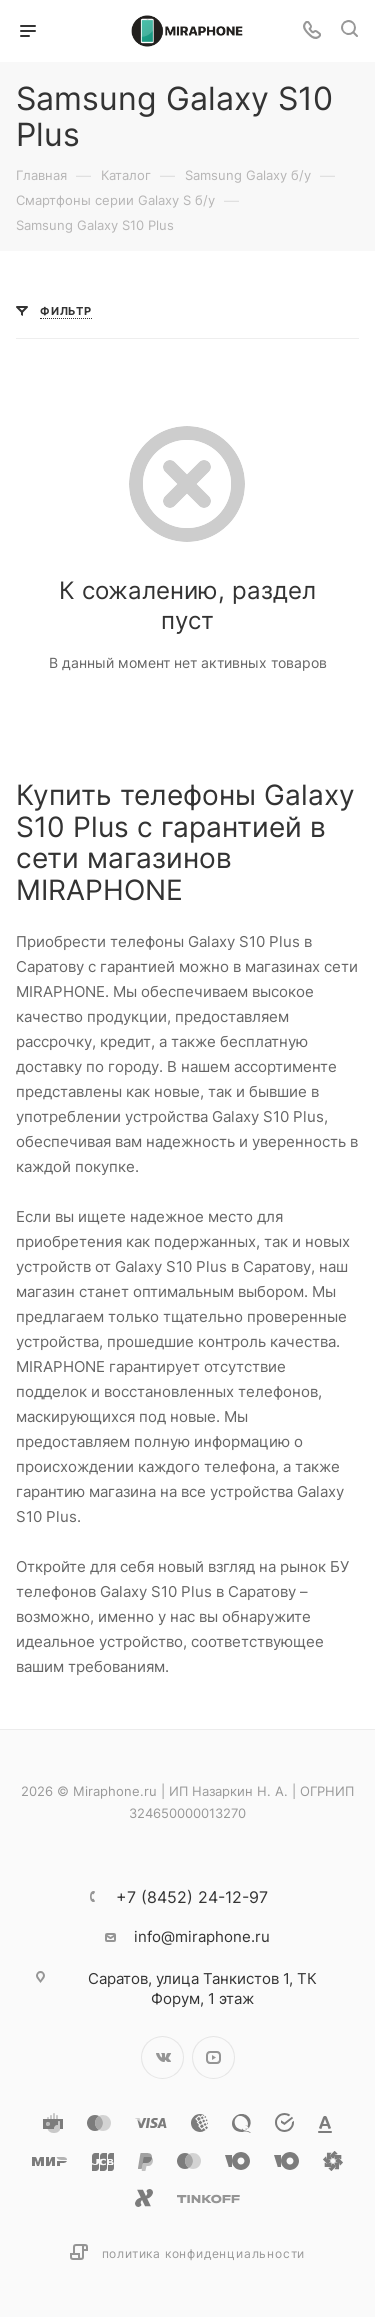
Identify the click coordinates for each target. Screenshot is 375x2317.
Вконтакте (162, 2057)
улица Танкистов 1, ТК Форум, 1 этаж (202, 1988)
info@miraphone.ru (202, 1936)
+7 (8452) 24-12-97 (192, 1897)
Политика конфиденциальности (204, 2253)
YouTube (213, 2057)
